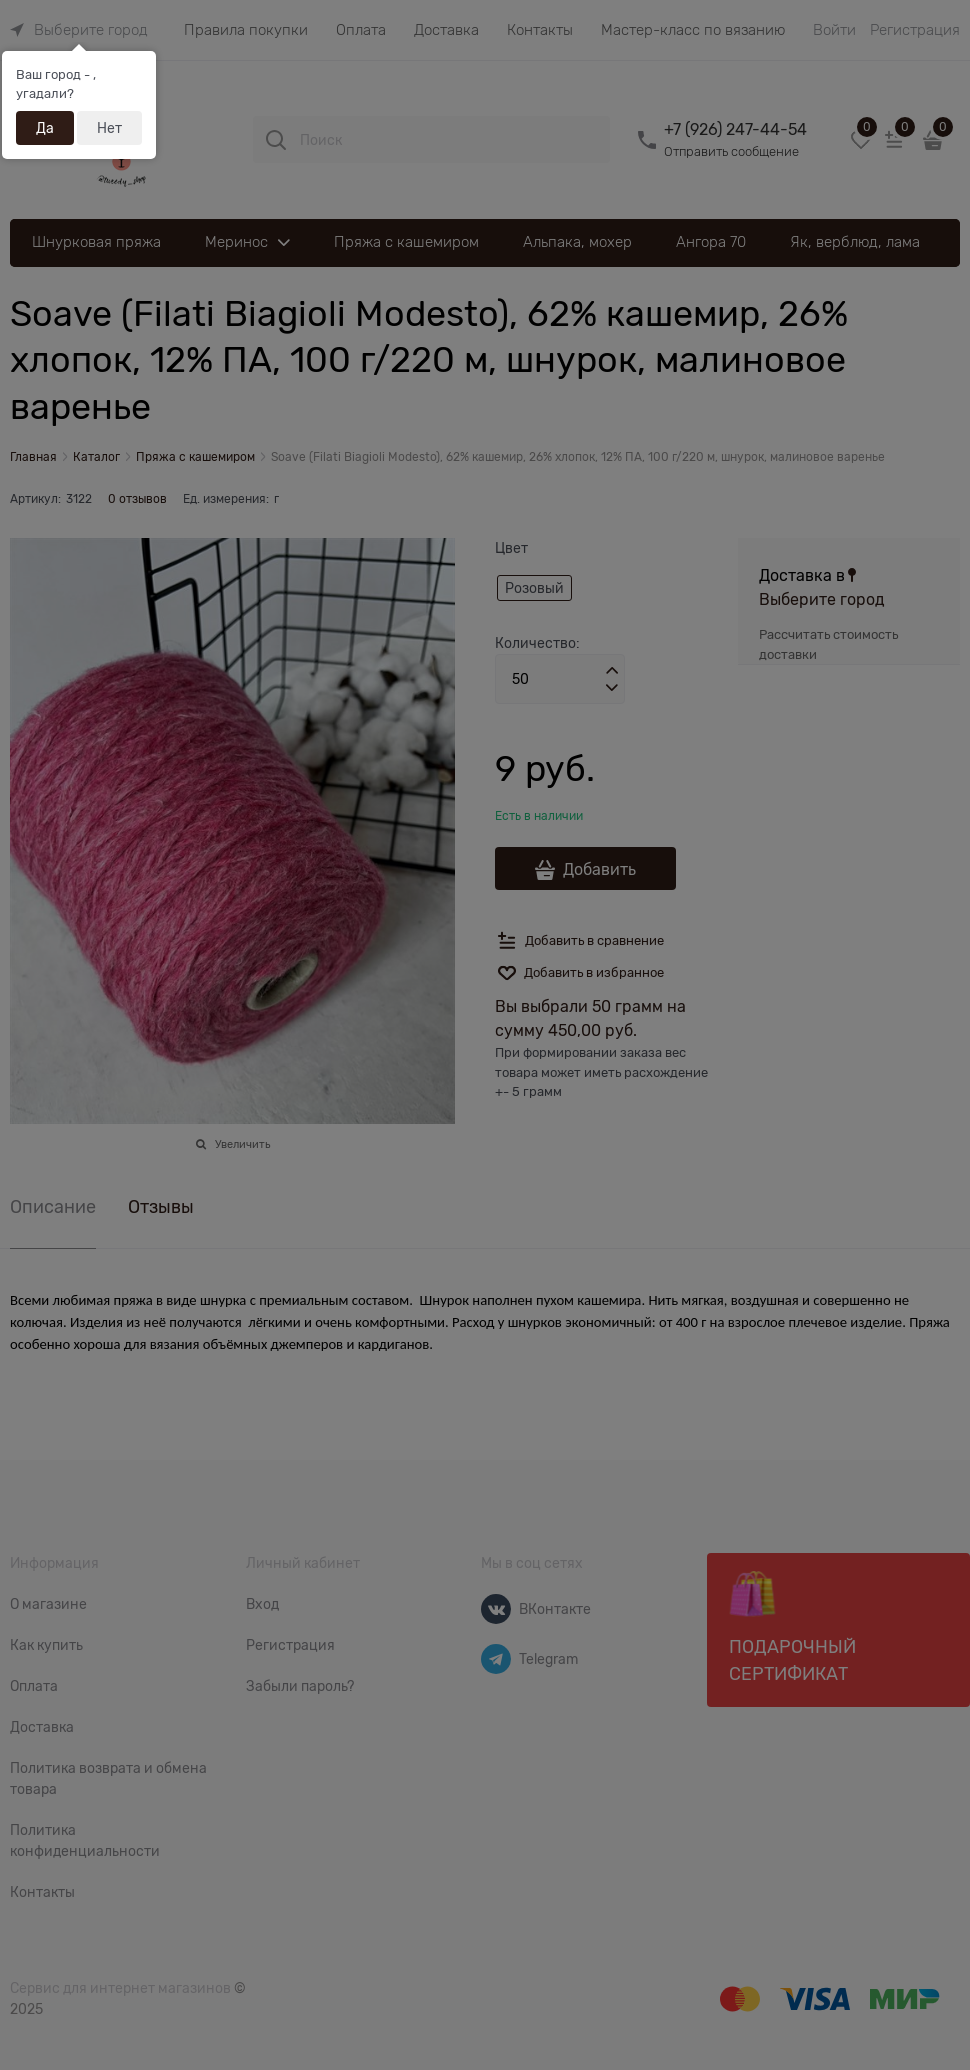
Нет (109, 128)
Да (45, 128)
